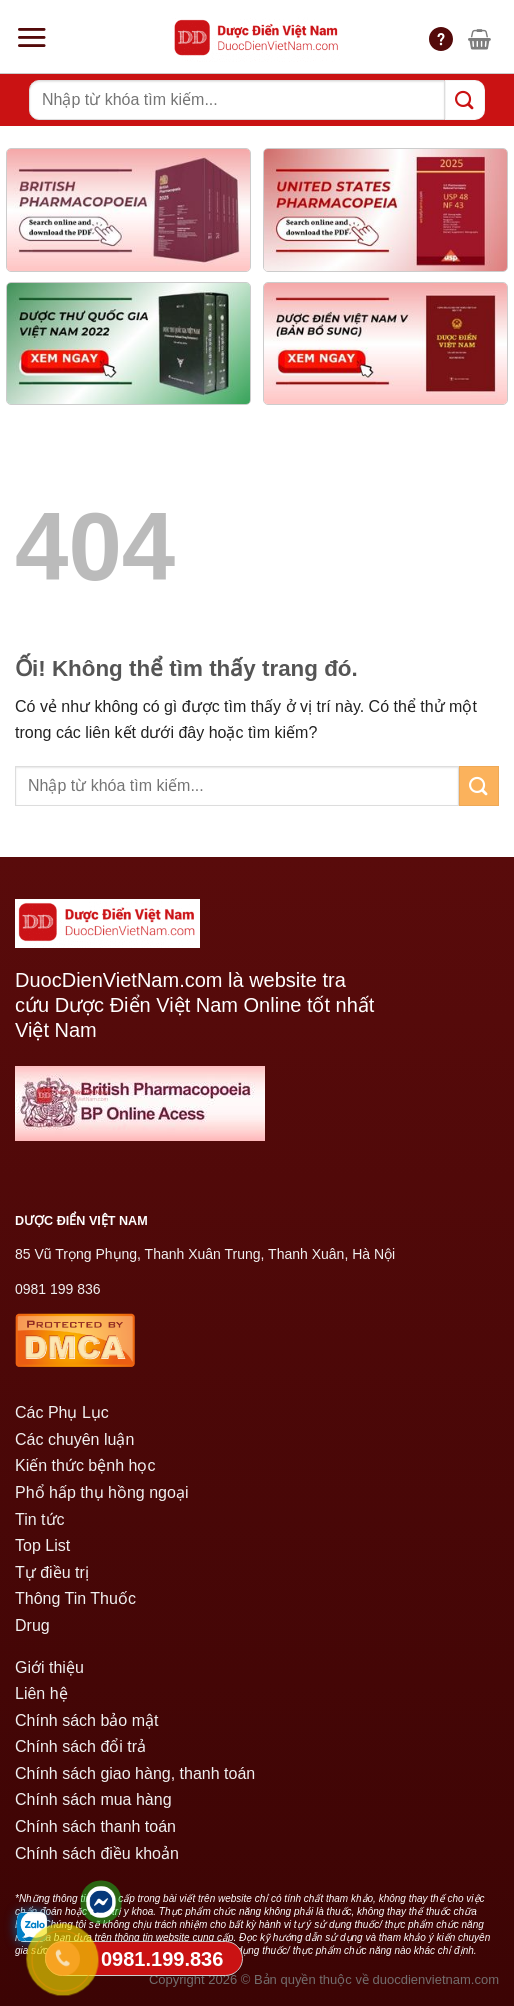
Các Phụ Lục (62, 1412)
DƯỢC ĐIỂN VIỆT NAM (81, 1221)
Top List (42, 1545)
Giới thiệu (49, 1667)
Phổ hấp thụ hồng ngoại (101, 1492)
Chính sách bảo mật (86, 1720)
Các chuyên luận (74, 1439)
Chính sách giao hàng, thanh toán (135, 1773)
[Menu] (31, 37)
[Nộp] (465, 99)
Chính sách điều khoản (97, 1853)
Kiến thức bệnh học (85, 1465)
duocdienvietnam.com (436, 1979)
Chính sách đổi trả (80, 1746)
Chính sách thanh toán (95, 1826)
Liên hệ (41, 1693)
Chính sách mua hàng (93, 1799)
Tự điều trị (52, 1572)
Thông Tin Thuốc (75, 1598)
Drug (32, 1625)
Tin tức (40, 1519)
